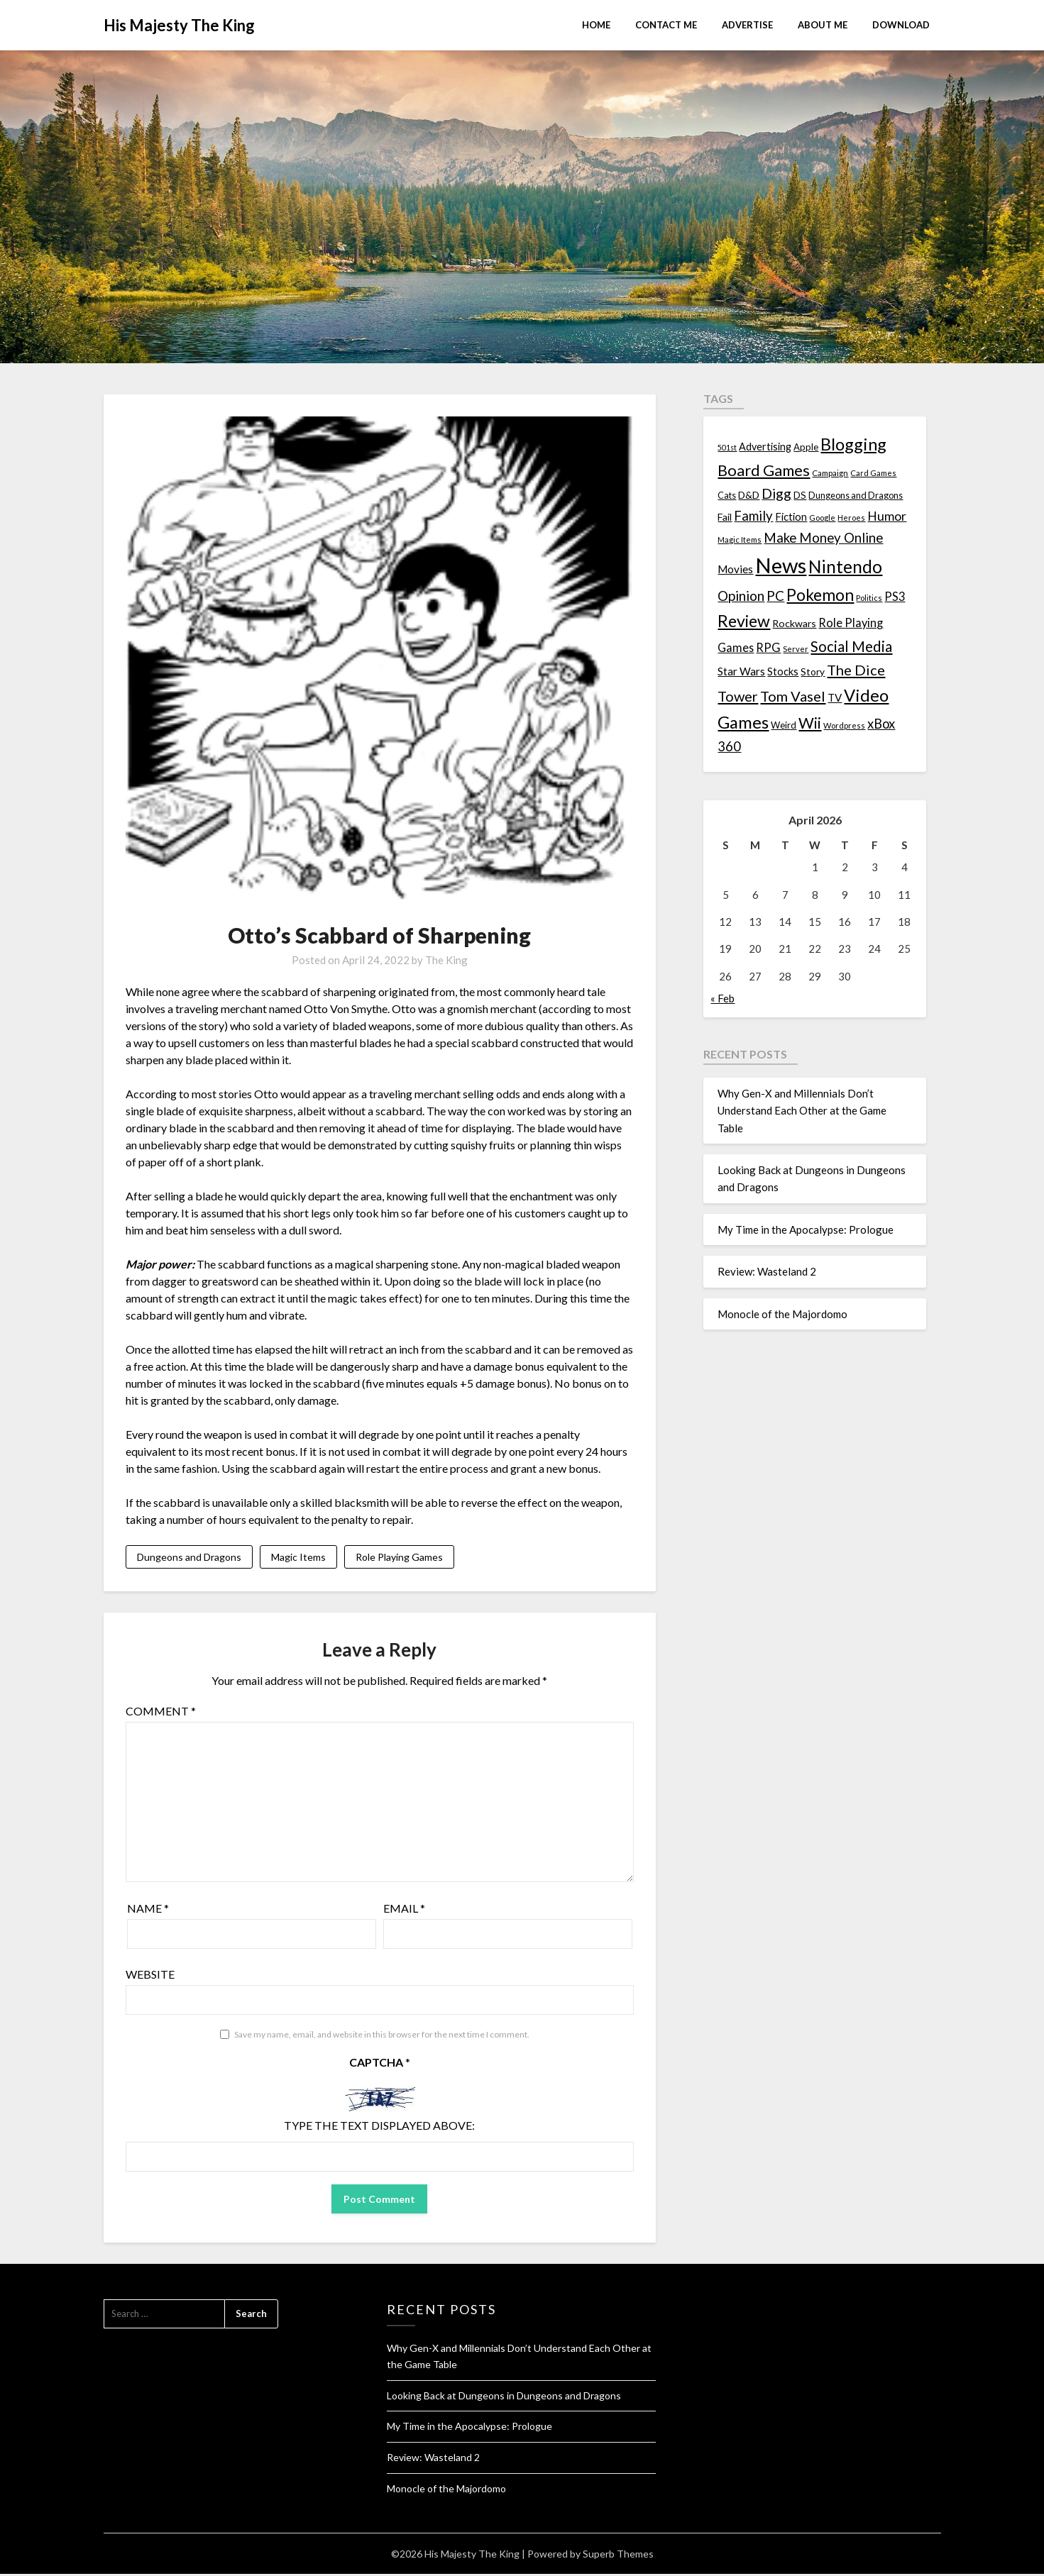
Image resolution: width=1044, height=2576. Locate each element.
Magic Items (298, 1558)
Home (596, 25)
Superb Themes (618, 2556)
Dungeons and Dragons (189, 1558)
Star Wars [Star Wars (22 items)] (741, 671)
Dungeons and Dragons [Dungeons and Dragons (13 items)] (855, 495)
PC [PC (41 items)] (775, 595)
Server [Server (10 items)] (795, 648)
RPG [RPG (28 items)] (768, 648)
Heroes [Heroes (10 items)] (851, 517)
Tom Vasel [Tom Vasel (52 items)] (792, 695)
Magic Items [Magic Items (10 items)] (740, 539)
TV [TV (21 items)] (835, 697)
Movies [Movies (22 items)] (735, 569)
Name (148, 1910)
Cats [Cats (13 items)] (727, 495)
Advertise (747, 25)
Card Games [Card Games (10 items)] (873, 472)
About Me (822, 25)
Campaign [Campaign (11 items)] (830, 472)
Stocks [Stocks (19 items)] (782, 671)
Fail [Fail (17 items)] (725, 517)
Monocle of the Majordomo (782, 1314)
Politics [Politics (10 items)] (869, 597)
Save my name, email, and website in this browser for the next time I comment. (381, 2036)
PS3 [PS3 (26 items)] (894, 596)
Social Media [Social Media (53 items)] (851, 646)
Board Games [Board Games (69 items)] (764, 470)
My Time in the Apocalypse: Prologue (806, 1229)
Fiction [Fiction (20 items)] (791, 516)
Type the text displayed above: (379, 2127)
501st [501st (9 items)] (727, 447)
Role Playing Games (399, 1558)
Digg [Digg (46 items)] (776, 493)
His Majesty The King (179, 25)
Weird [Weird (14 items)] (783, 725)
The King (446, 959)
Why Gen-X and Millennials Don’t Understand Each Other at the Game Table (802, 1110)
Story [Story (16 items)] (813, 671)
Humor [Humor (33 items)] (886, 516)
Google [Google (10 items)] (822, 517)
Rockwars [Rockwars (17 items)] (794, 623)
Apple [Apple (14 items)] (805, 447)
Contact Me (666, 25)
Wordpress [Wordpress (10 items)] (844, 725)
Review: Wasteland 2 (767, 1271)
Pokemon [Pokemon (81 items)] (820, 594)
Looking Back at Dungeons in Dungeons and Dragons (504, 2398)
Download (901, 25)
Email (404, 1910)
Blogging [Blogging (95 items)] (853, 444)
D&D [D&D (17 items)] (748, 495)
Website (150, 1976)
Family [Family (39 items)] (753, 516)
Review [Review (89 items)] (744, 621)
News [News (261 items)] (780, 565)
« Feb (722, 998)
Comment (161, 1713)
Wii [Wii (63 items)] (809, 723)
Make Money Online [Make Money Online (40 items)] (823, 538)
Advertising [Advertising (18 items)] (765, 447)
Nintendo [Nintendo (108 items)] (845, 566)
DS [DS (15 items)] (799, 495)
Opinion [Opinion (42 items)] (741, 595)
